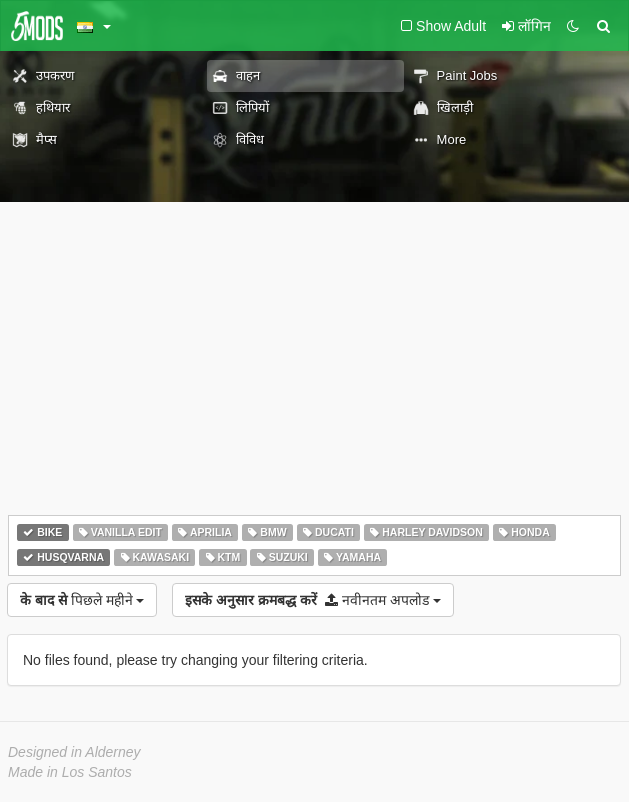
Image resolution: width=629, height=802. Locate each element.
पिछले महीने (82, 600)
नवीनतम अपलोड (312, 600)
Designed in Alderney (74, 752)
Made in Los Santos (70, 772)
